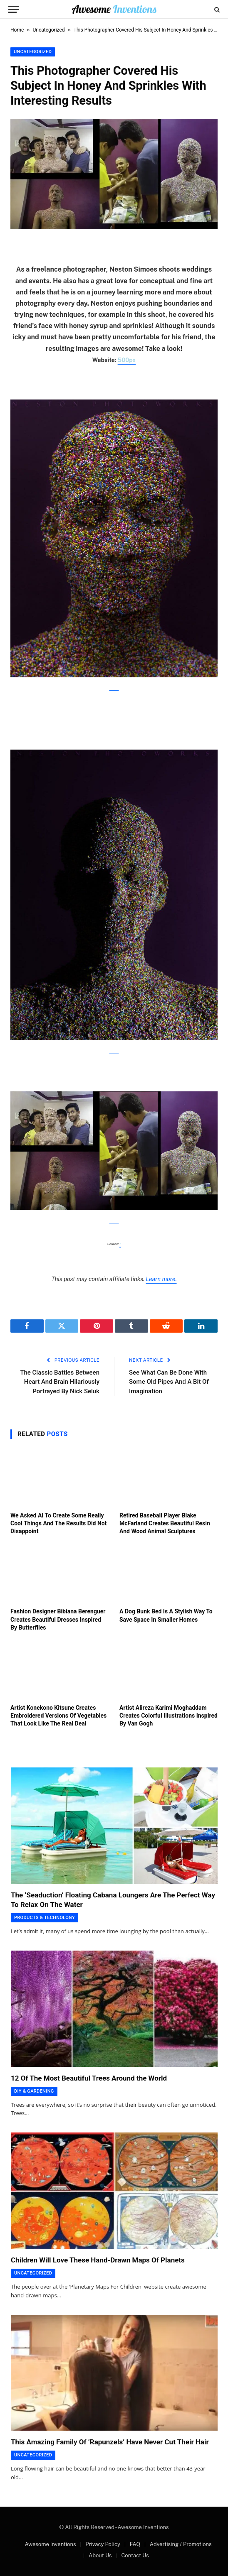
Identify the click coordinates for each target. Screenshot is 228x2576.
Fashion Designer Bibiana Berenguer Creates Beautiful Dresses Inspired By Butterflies (57, 1619)
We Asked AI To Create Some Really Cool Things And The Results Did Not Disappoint (58, 1523)
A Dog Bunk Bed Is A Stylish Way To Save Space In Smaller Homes (166, 1615)
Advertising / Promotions (181, 2544)
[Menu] (13, 9)
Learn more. (161, 1279)
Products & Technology (44, 1917)
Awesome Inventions (50, 2544)
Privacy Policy (102, 2544)
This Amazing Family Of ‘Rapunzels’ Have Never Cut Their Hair (110, 2442)
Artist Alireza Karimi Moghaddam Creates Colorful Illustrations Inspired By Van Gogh (168, 1715)
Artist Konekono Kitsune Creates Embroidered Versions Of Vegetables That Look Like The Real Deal (58, 1715)
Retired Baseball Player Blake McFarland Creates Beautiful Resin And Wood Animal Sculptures (164, 1523)
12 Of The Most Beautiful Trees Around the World (89, 2078)
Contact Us (135, 2555)
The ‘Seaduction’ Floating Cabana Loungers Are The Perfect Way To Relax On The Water (113, 1900)
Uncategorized (49, 30)
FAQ (135, 2544)
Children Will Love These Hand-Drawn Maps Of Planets (98, 2260)
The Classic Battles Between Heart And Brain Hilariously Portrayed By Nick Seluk (59, 1382)
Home (17, 30)
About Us (100, 2555)
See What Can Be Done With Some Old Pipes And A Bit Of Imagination (169, 1382)
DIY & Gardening (34, 2091)
